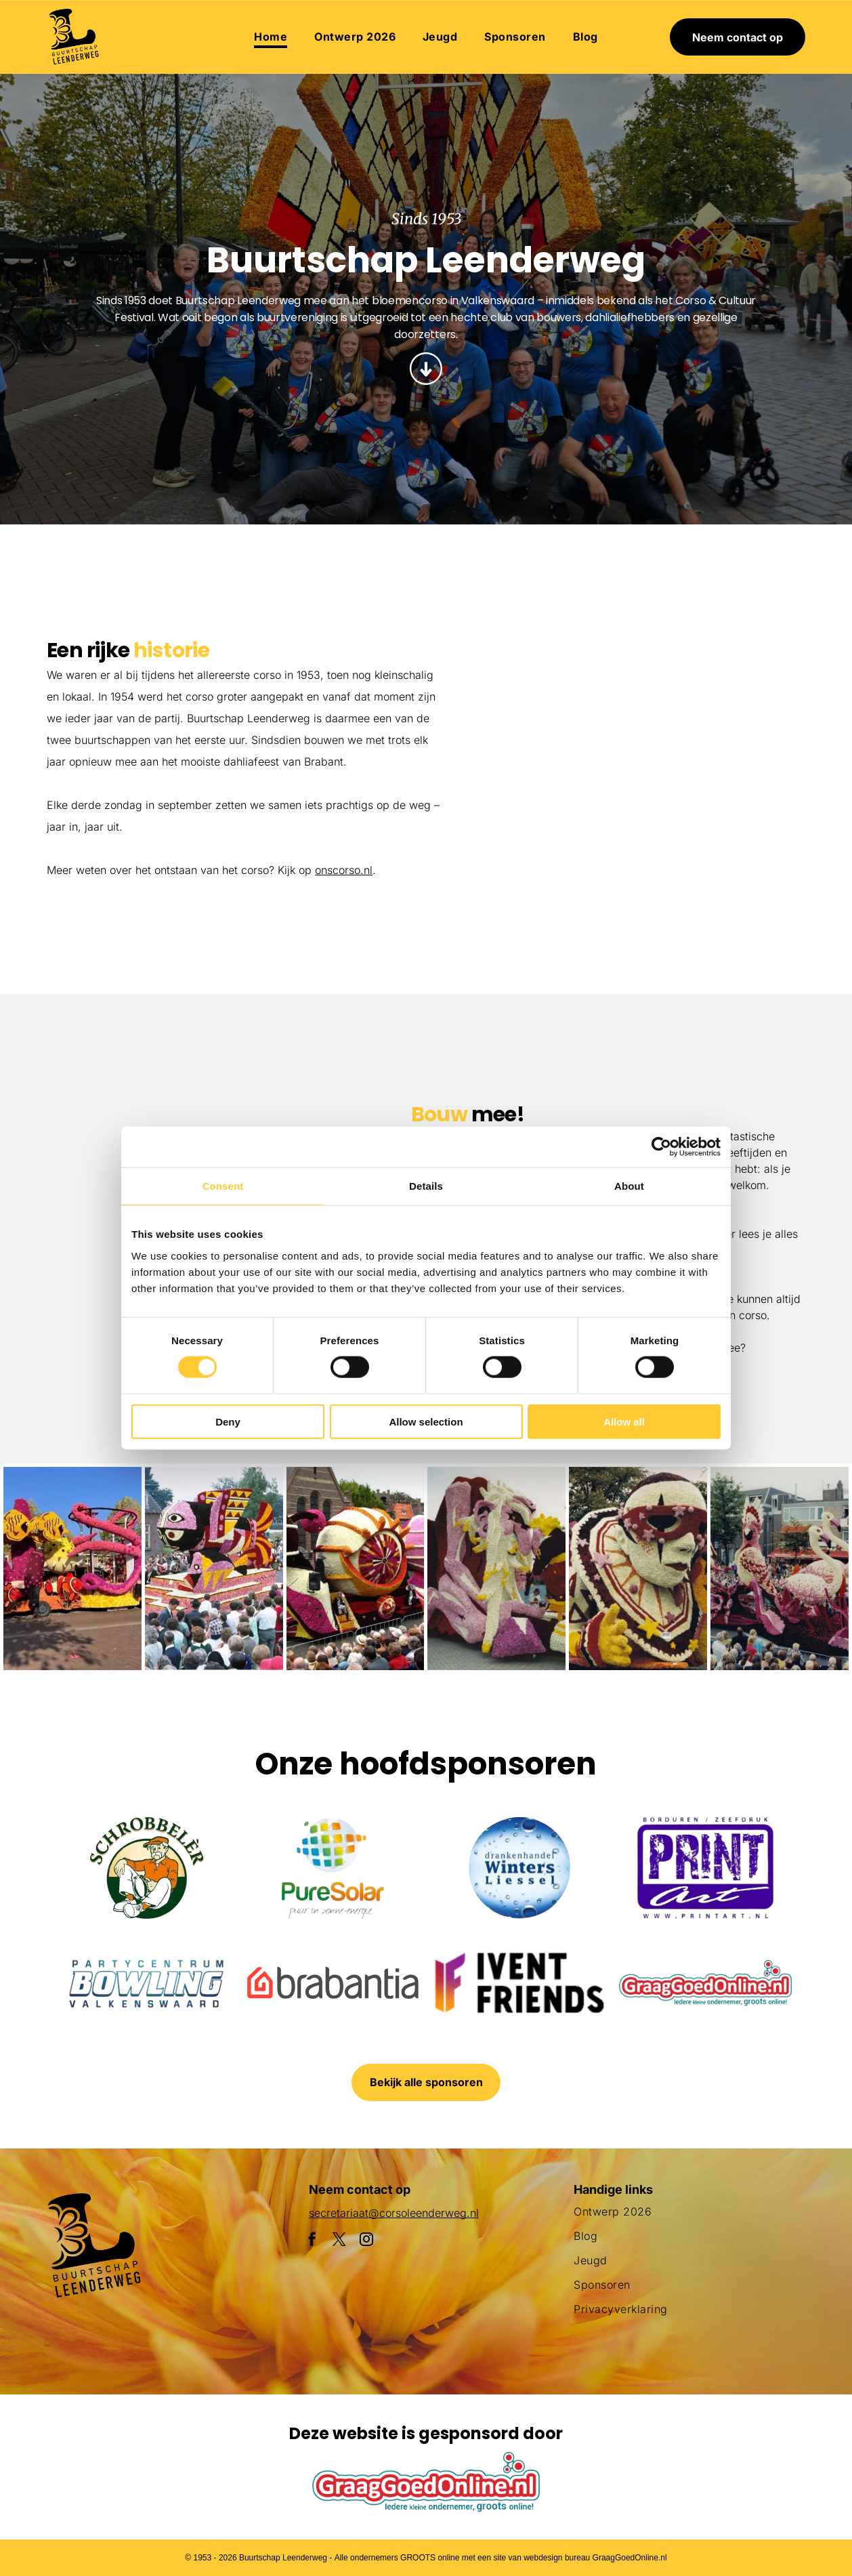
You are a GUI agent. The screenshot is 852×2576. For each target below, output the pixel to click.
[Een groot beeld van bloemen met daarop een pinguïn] (496, 1568)
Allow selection (426, 1421)
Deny (227, 1421)
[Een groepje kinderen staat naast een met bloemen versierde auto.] (556, 656)
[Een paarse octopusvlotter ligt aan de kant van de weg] (72, 1568)
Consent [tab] (223, 1186)
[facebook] (312, 2241)
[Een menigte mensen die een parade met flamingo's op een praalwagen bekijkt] (721, 862)
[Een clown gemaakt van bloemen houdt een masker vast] (638, 1568)
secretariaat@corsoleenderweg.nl (394, 2213)
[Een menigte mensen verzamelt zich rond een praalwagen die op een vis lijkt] (214, 1568)
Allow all (624, 1421)
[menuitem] (270, 36)
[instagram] (366, 2241)
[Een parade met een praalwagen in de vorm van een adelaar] (721, 697)
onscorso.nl (343, 870)
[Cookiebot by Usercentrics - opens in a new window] (661, 1147)
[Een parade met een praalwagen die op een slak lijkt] (355, 1568)
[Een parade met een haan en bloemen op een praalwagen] (556, 821)
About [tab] (629, 1186)
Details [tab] (426, 1186)
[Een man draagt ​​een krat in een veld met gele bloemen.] (131, 1125)
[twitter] (339, 2241)
